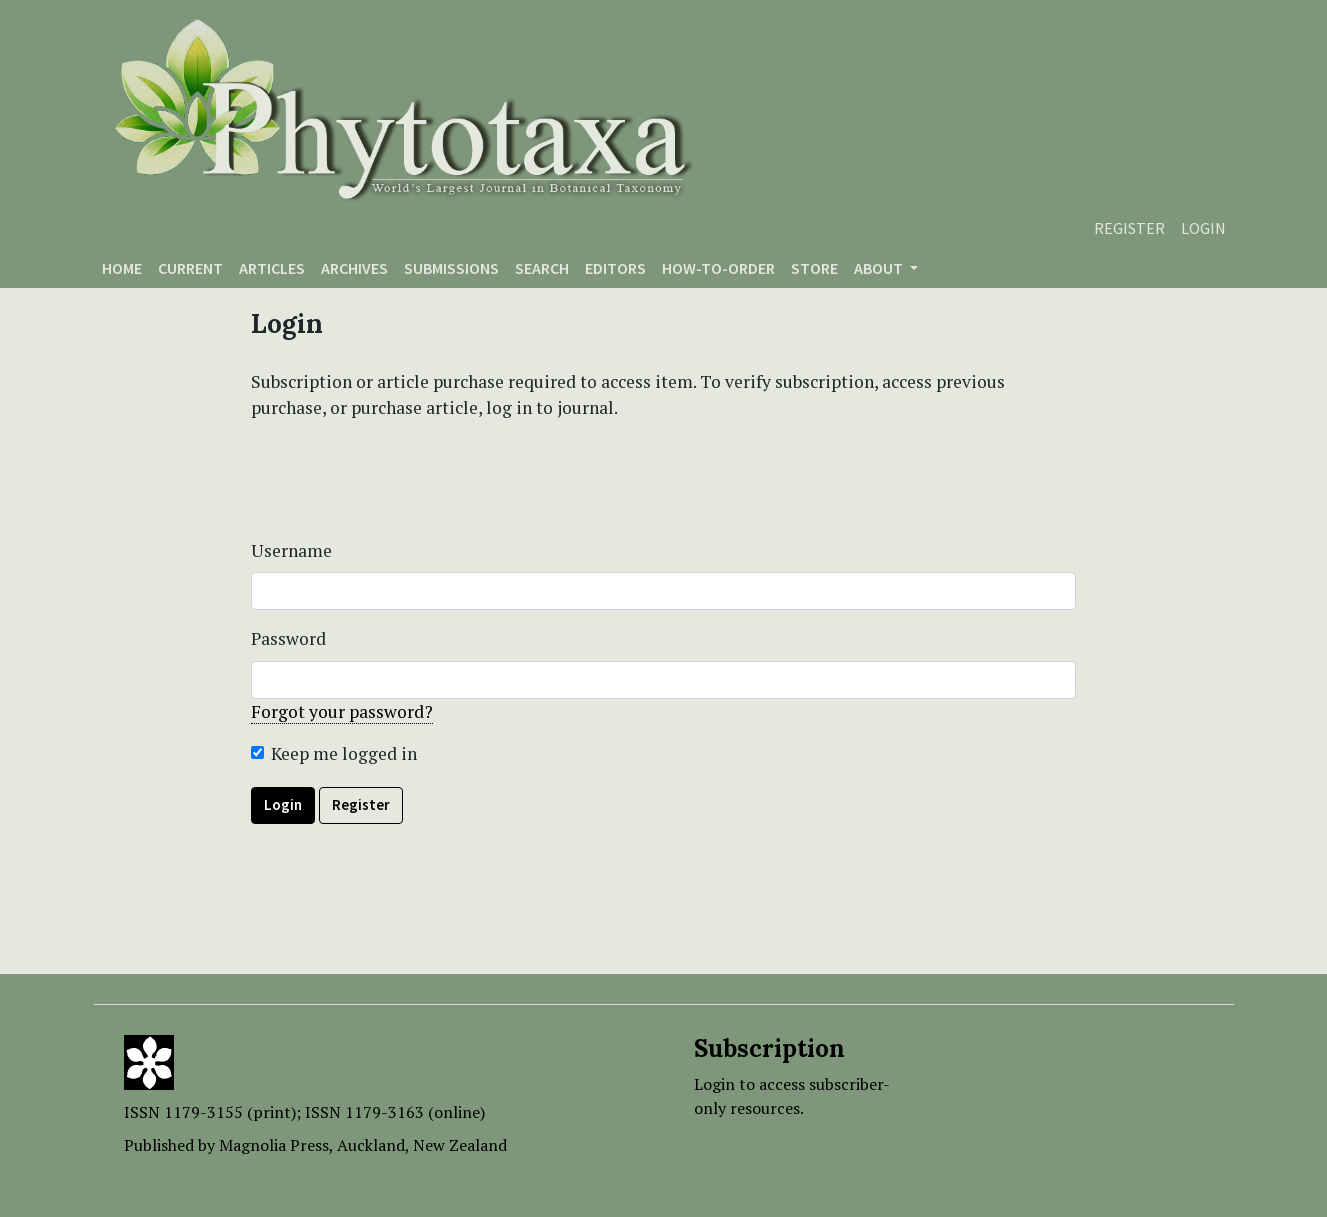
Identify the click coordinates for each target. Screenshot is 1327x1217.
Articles (272, 268)
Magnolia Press (274, 1145)
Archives (354, 268)
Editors (615, 268)
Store (814, 268)
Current (190, 268)
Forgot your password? (342, 711)
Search (542, 268)
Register (1129, 228)
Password (288, 638)
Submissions (451, 268)
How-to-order (718, 268)
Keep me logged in (344, 753)
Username (291, 550)
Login (1203, 228)
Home (122, 268)
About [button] (880, 268)
